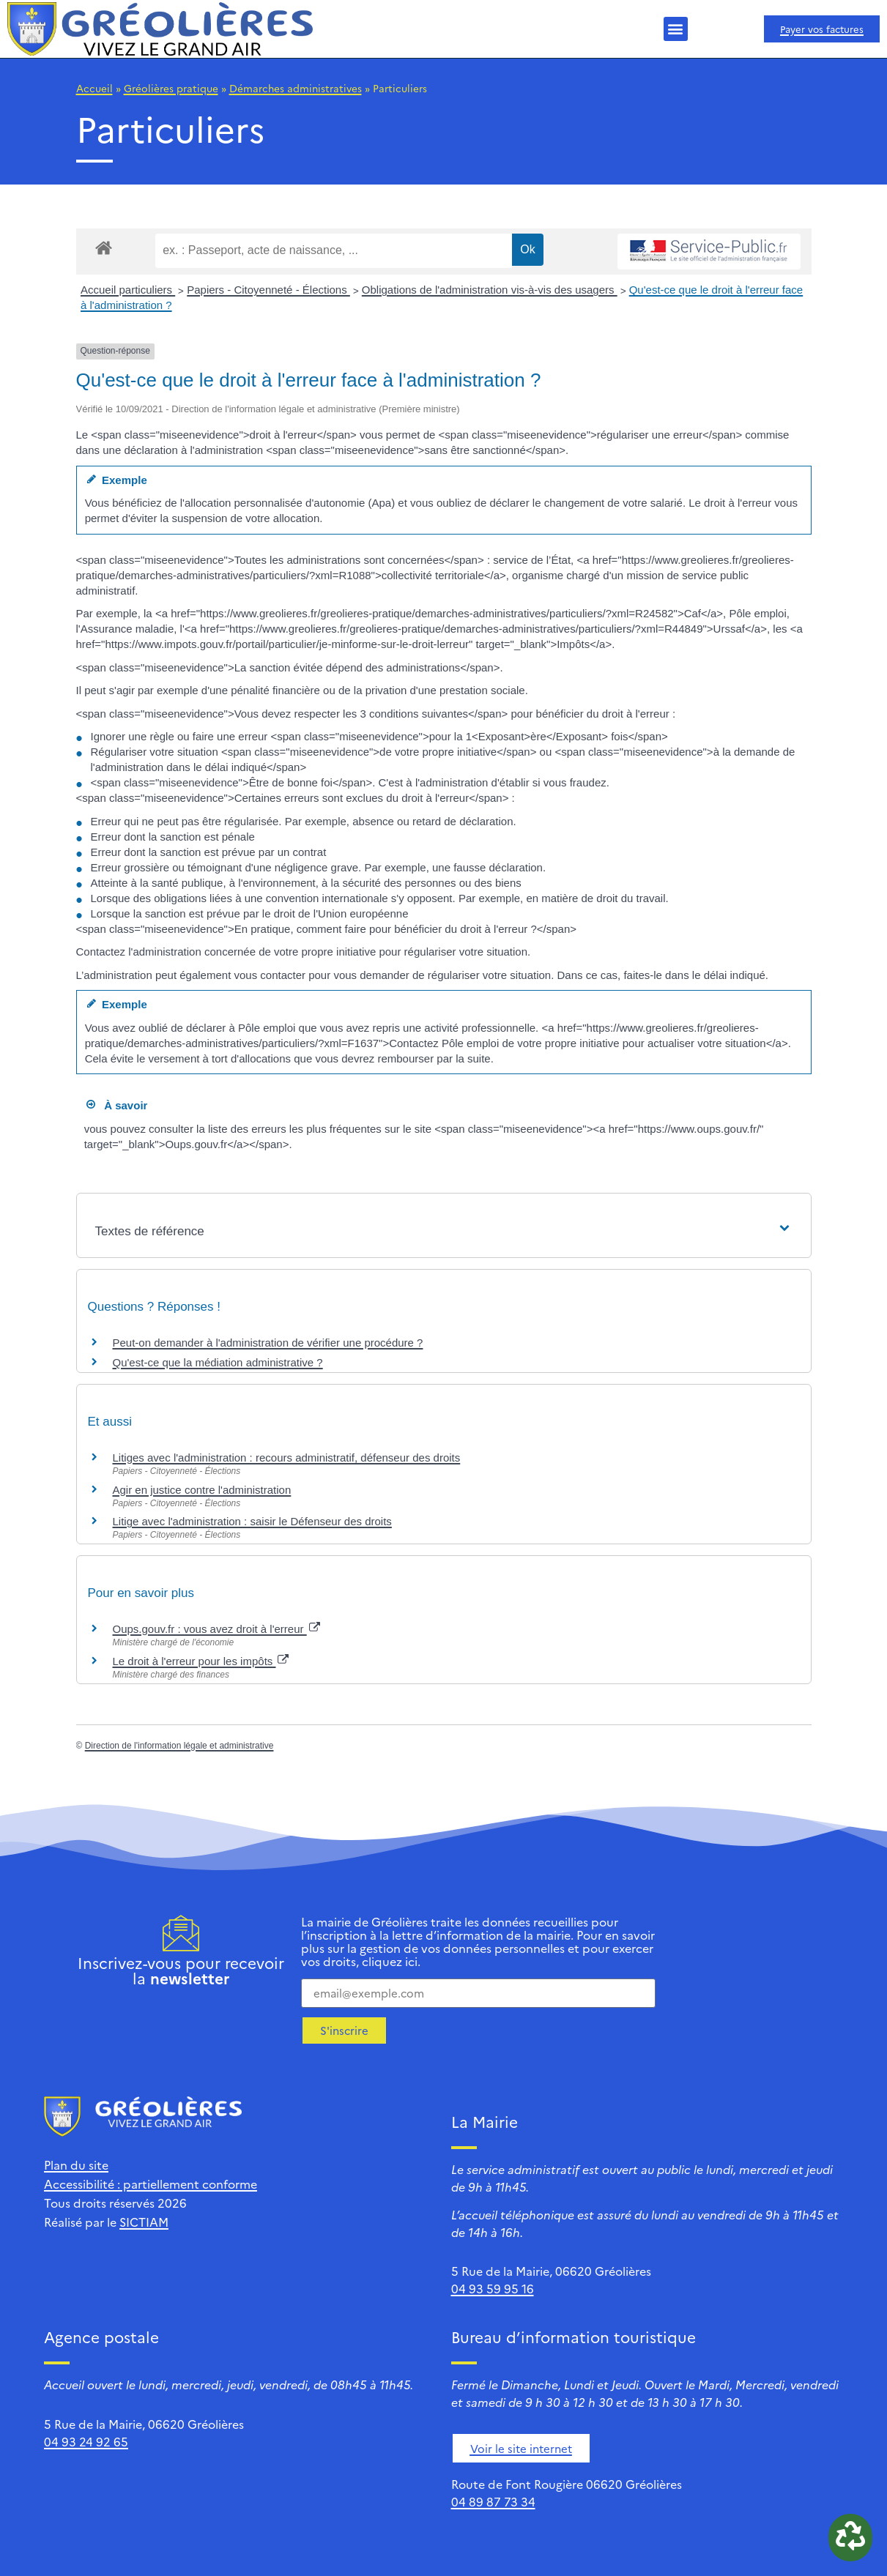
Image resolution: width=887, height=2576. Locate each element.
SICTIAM (143, 2222)
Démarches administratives (295, 87)
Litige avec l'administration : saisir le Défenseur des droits (252, 1521)
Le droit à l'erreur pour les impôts (201, 1661)
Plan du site (76, 2164)
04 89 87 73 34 (493, 2501)
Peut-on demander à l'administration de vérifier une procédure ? (268, 1342)
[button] (676, 29)
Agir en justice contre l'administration (202, 1490)
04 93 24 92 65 (86, 2441)
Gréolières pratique (171, 87)
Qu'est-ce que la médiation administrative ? (218, 1362)
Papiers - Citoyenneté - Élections (268, 289)
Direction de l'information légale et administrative (179, 1746)
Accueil (94, 87)
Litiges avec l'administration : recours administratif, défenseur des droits (287, 1457)
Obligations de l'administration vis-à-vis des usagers (489, 289)
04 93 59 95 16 (492, 2288)
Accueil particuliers (128, 289)
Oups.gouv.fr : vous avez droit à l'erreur (216, 1629)
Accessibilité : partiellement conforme (150, 2183)
